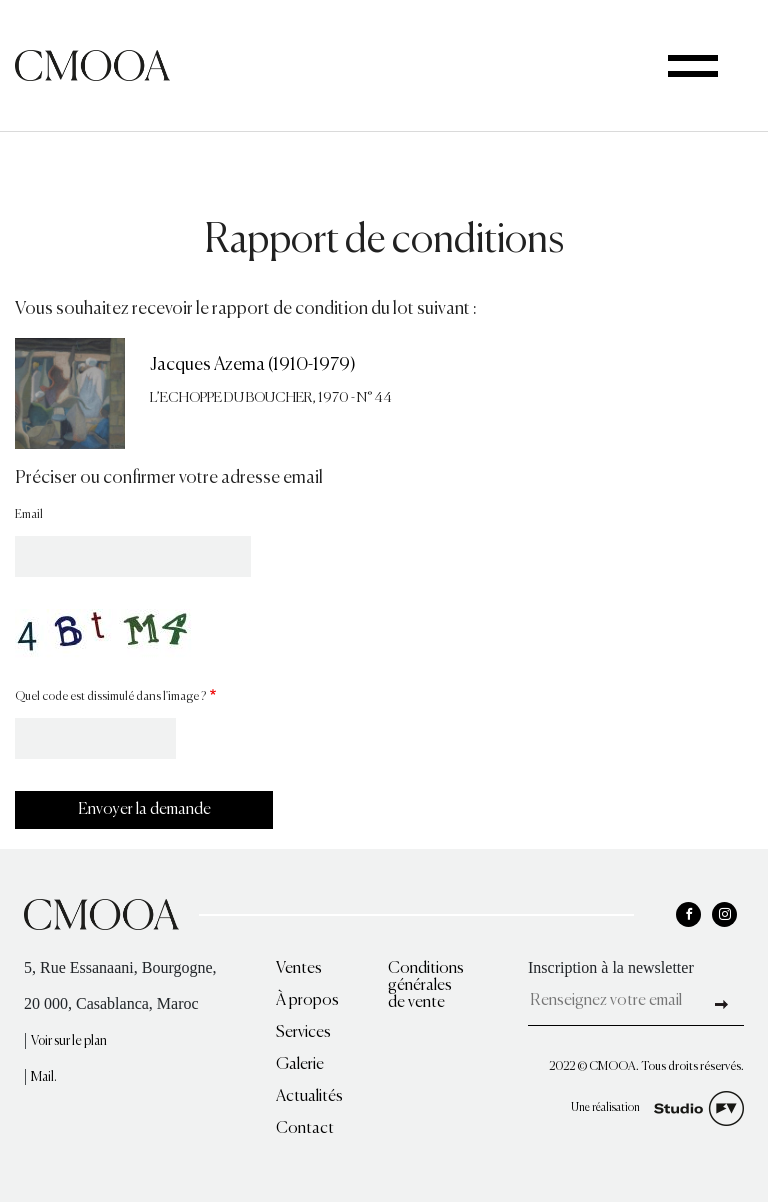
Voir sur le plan (69, 1041)
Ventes (299, 969)
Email (29, 515)
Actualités (309, 1097)
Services (303, 1033)
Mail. (44, 1077)
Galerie (300, 1065)
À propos (307, 1001)
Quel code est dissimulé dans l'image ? (110, 697)
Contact (305, 1129)
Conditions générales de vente (426, 986)
